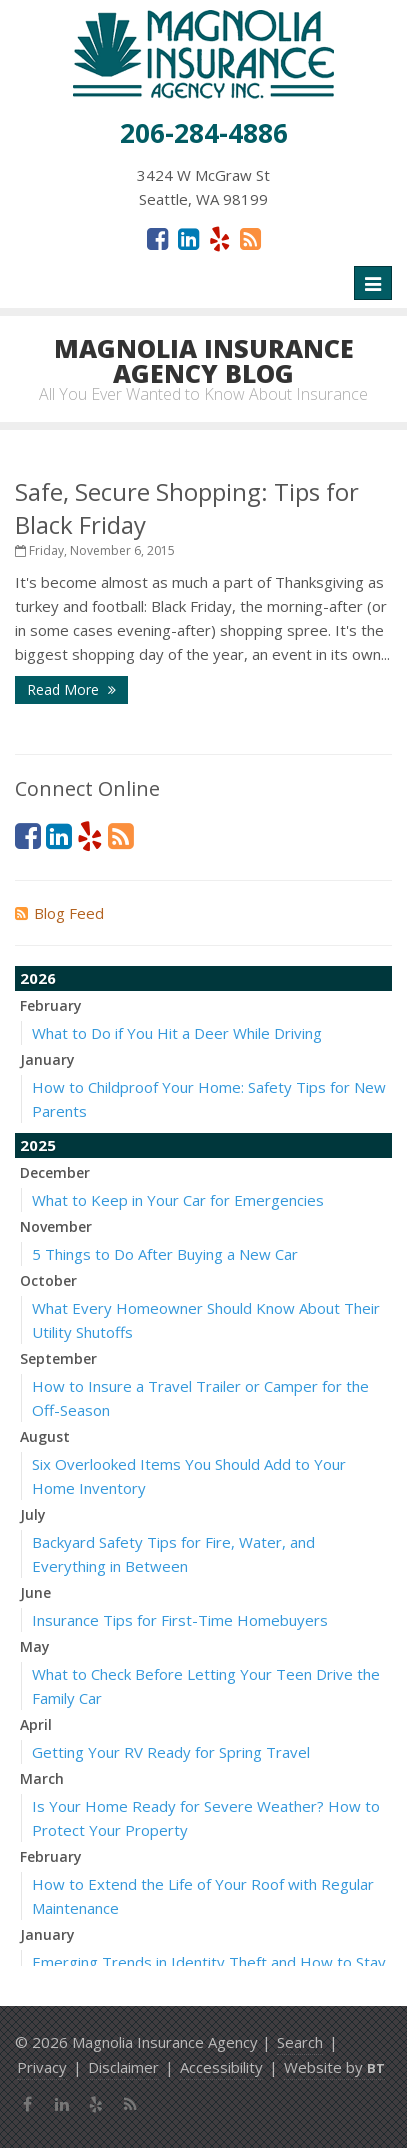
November (56, 1226)
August (45, 1436)
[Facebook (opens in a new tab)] (157, 238)
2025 (38, 1145)
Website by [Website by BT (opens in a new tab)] (334, 2067)
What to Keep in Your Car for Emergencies (178, 1200)
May (35, 1646)
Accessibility (221, 2067)
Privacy (42, 2067)
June (35, 1592)
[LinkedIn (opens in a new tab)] (188, 238)
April (36, 1724)
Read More (71, 689)
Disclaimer (123, 2067)
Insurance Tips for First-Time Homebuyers (180, 1620)
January (47, 1059)
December (55, 1172)
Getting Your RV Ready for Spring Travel (171, 1752)
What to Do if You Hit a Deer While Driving (177, 1033)
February (51, 1005)
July (33, 1514)
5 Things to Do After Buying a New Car (165, 1254)
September (58, 1358)
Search (300, 2042)
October (48, 1280)
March (42, 1778)
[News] (250, 238)
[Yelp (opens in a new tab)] (219, 238)
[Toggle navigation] (373, 283)
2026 (38, 978)
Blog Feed (59, 913)
